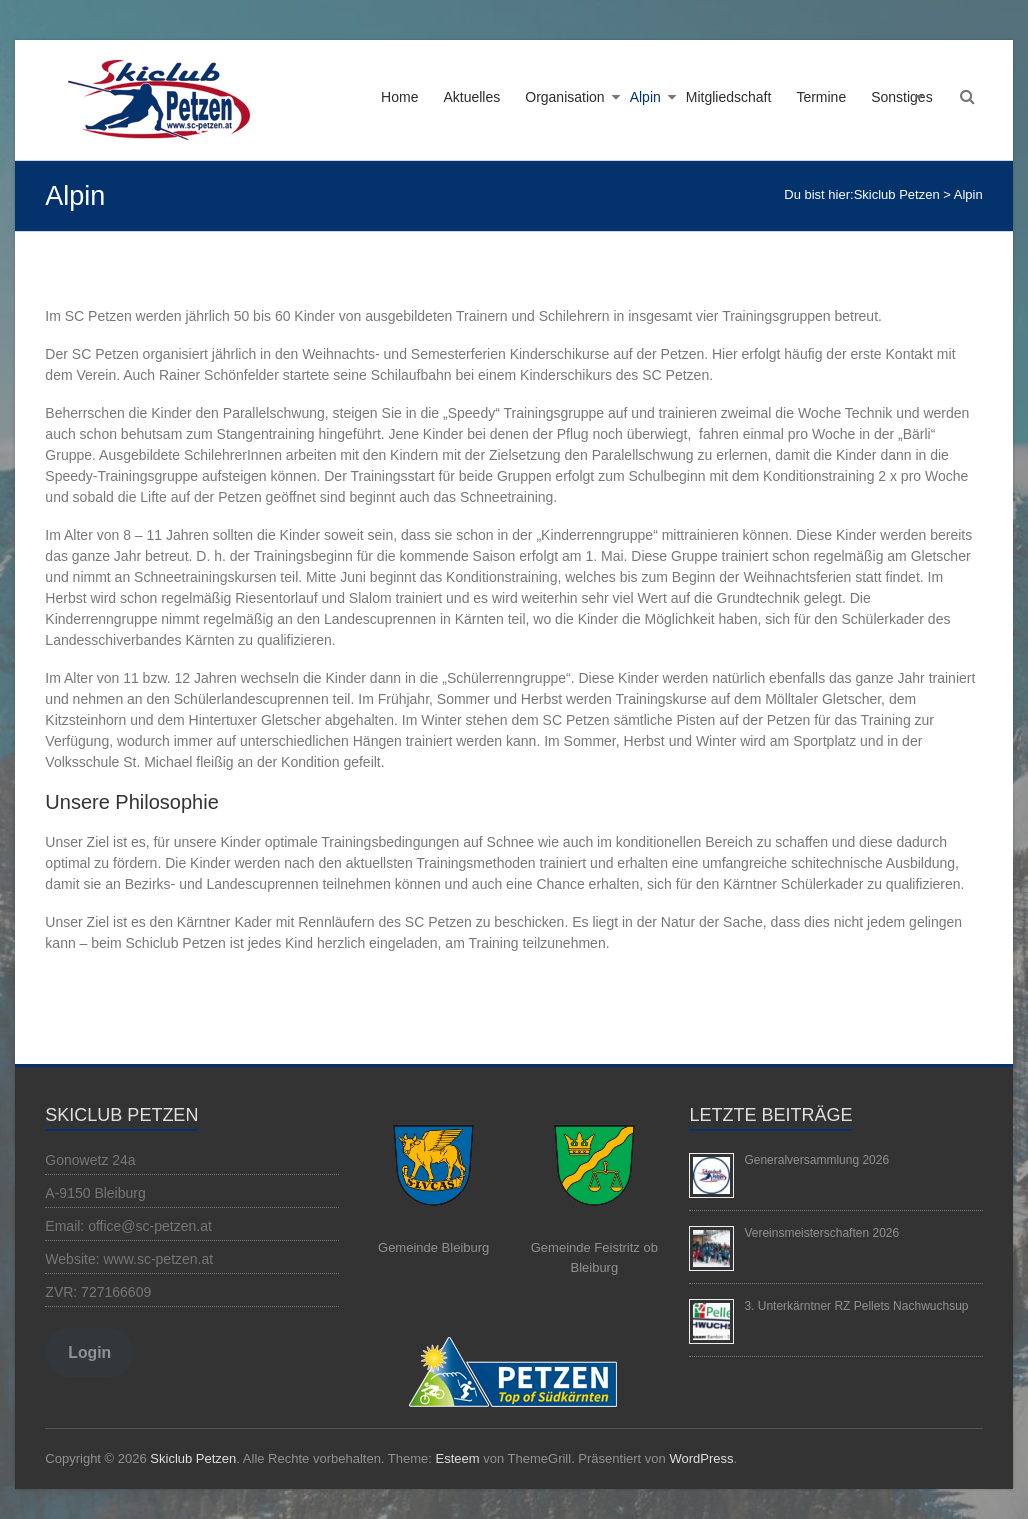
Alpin (645, 97)
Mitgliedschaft (729, 97)
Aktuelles (471, 97)
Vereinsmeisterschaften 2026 (821, 1233)
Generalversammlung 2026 (816, 1160)
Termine (821, 97)
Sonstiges (901, 97)
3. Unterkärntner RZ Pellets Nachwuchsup (856, 1306)
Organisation (564, 97)
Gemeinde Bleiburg (433, 1247)
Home (399, 97)
